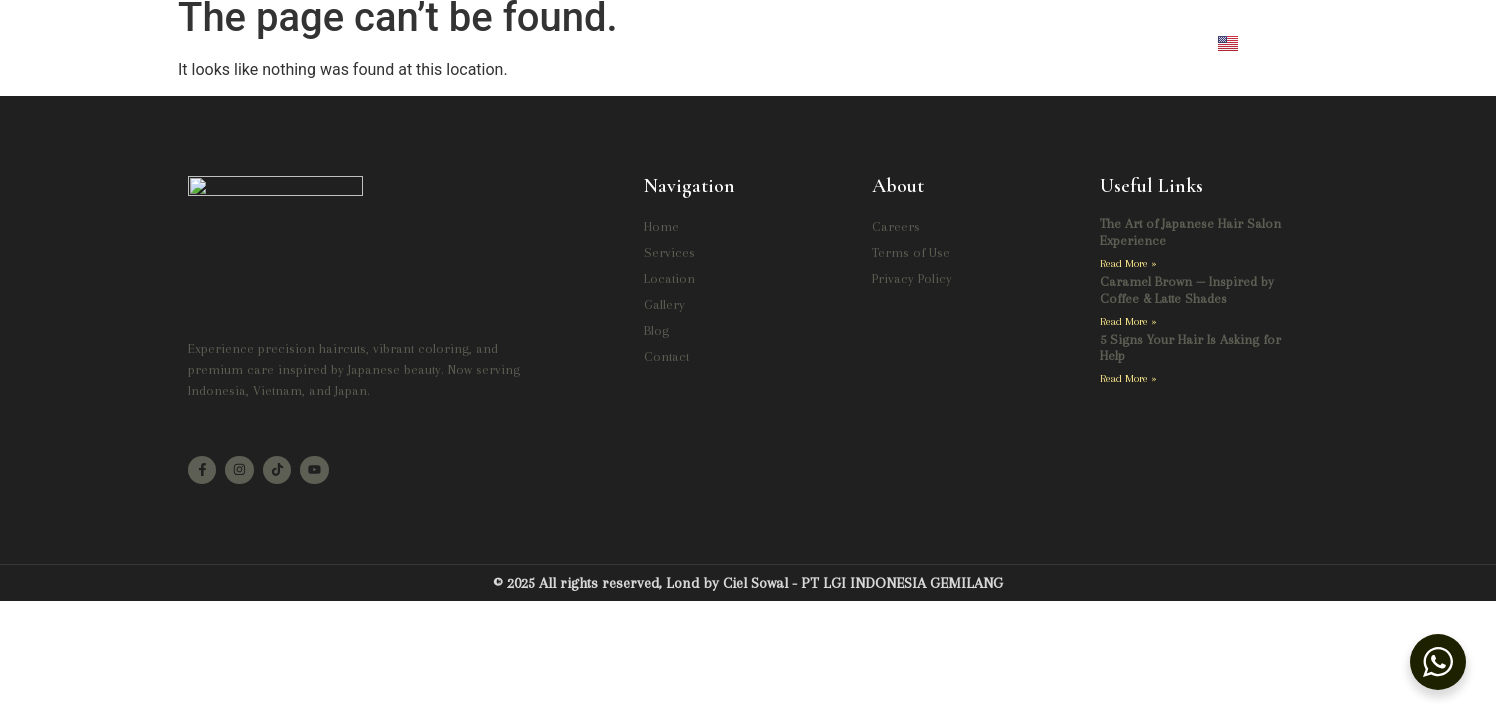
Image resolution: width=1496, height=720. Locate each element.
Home (530, 43)
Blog (881, 43)
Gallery (803, 43)
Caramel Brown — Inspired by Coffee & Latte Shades (1187, 291)
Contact (960, 43)
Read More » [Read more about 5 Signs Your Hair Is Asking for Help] (1128, 379)
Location (712, 43)
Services (617, 43)
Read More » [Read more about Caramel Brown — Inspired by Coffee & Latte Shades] (1128, 321)
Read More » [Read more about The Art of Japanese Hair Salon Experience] (1128, 264)
